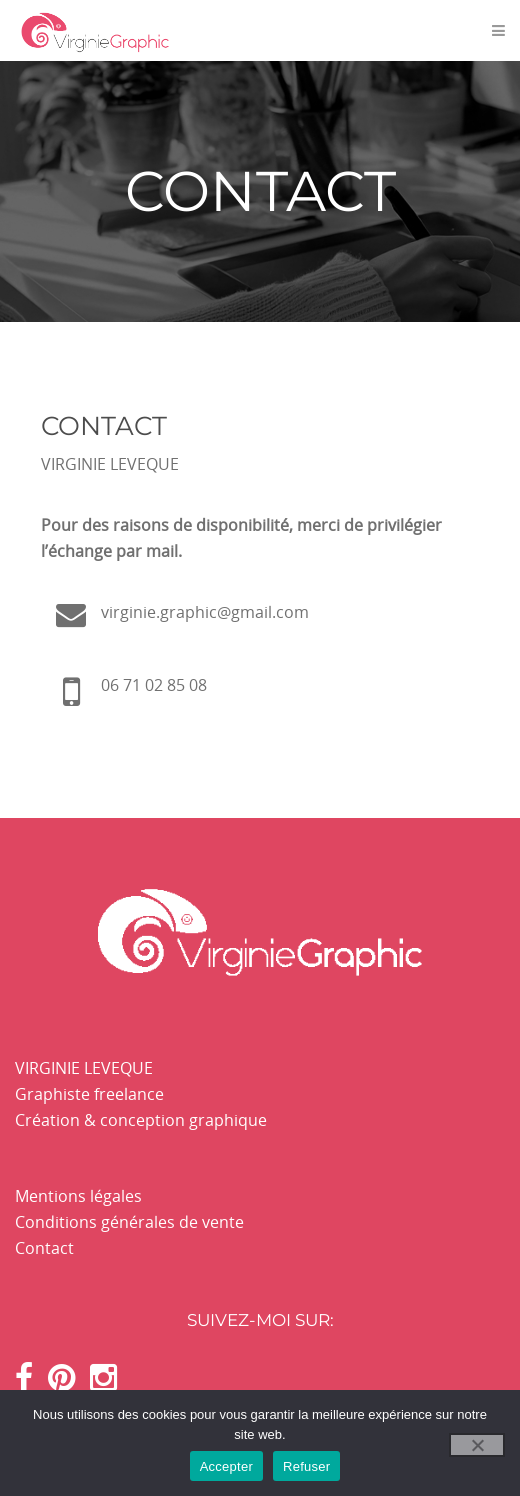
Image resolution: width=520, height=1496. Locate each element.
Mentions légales (78, 1196)
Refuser (306, 1466)
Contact (44, 1248)
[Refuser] (477, 1445)
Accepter (226, 1466)
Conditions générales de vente (129, 1222)
